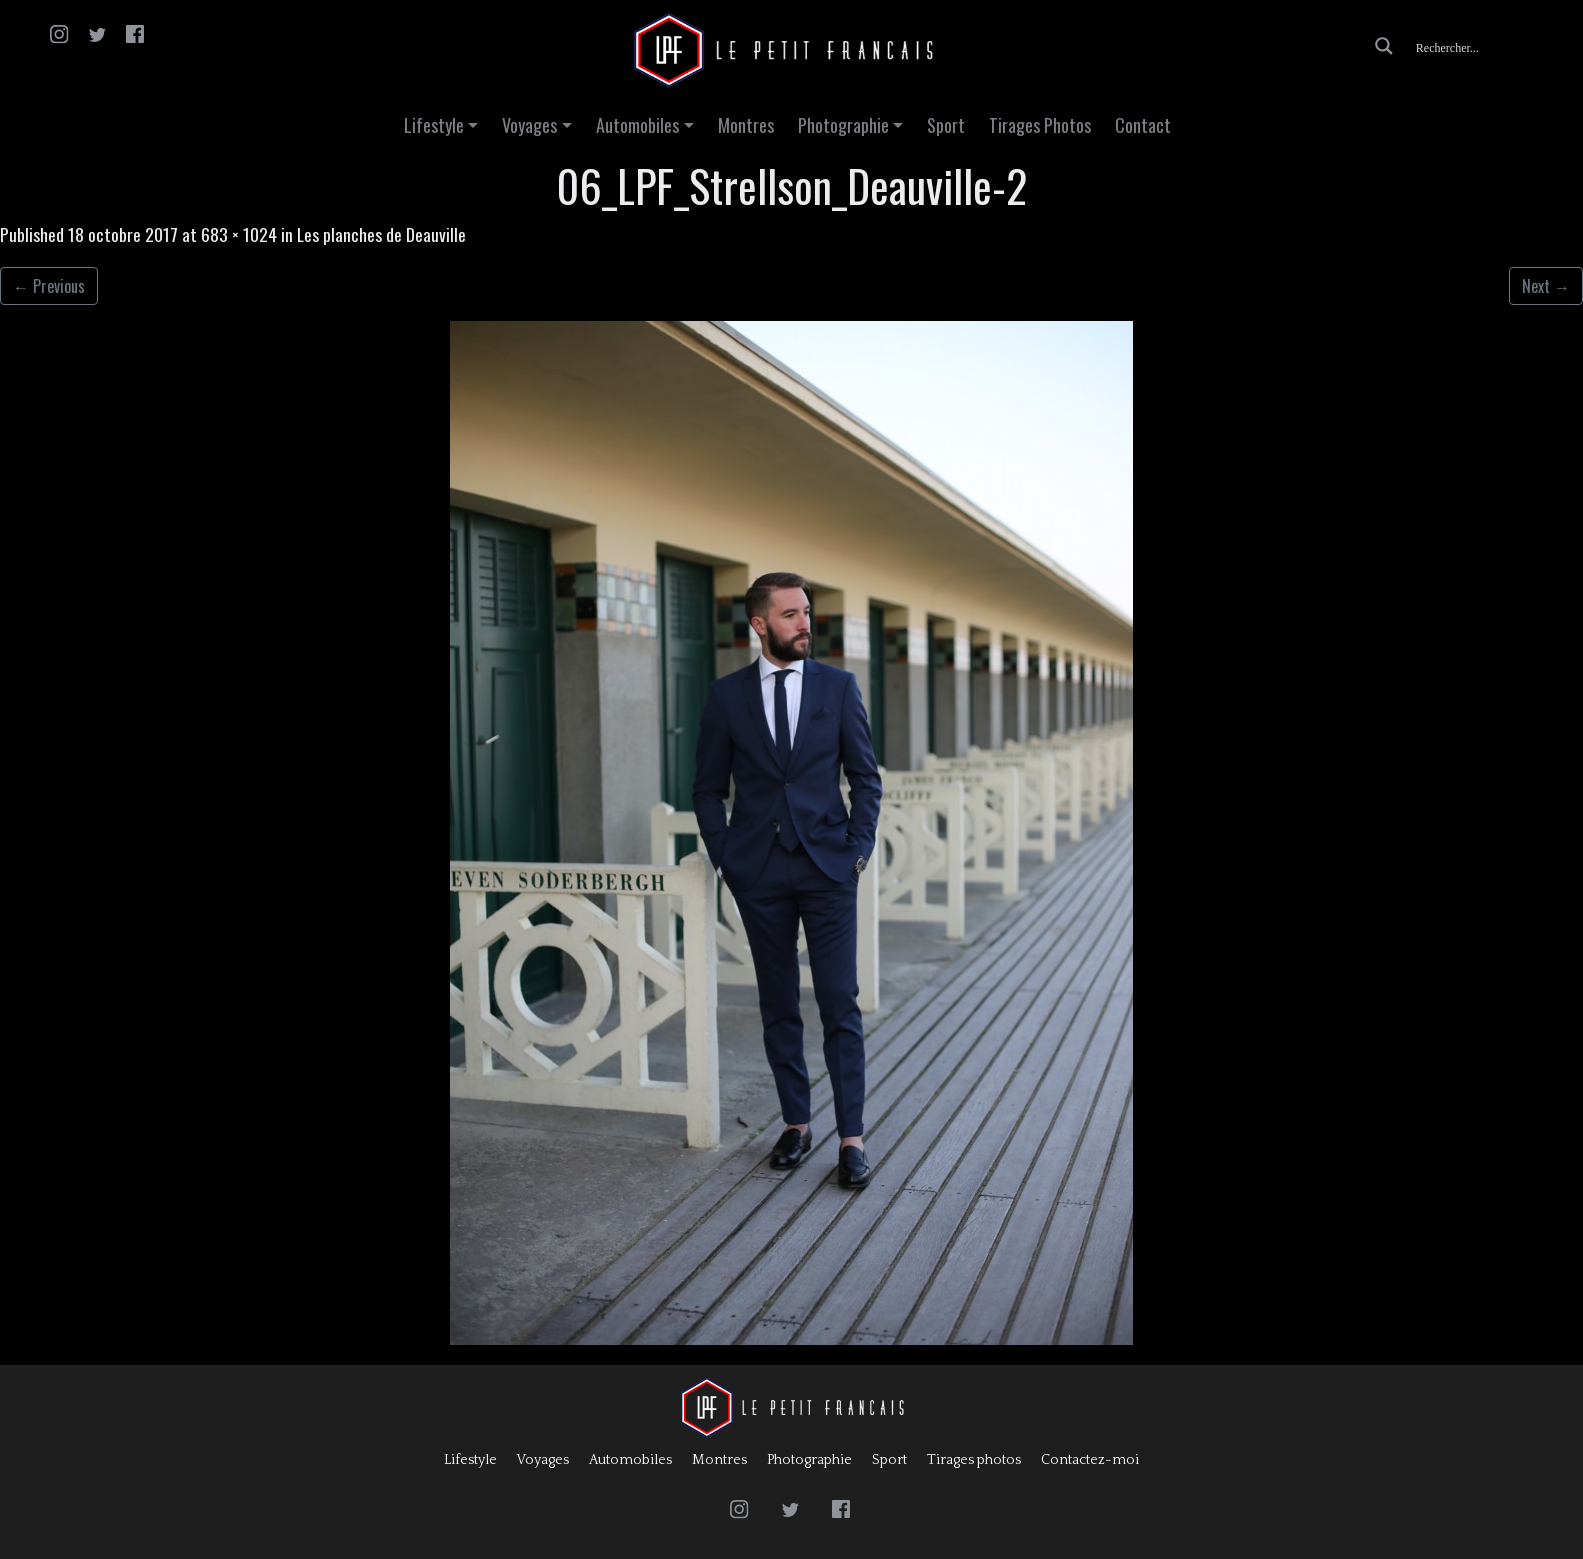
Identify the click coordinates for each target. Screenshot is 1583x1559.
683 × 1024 (239, 234)
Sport (946, 125)
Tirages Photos (1040, 125)
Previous (49, 286)
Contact (1143, 125)
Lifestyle (434, 125)
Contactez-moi (1090, 1460)
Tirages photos (974, 1460)
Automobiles (637, 125)
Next (1546, 286)
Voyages (529, 125)
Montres (746, 125)
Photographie (843, 125)
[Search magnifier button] (1384, 46)
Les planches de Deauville (381, 234)
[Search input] (1489, 46)
